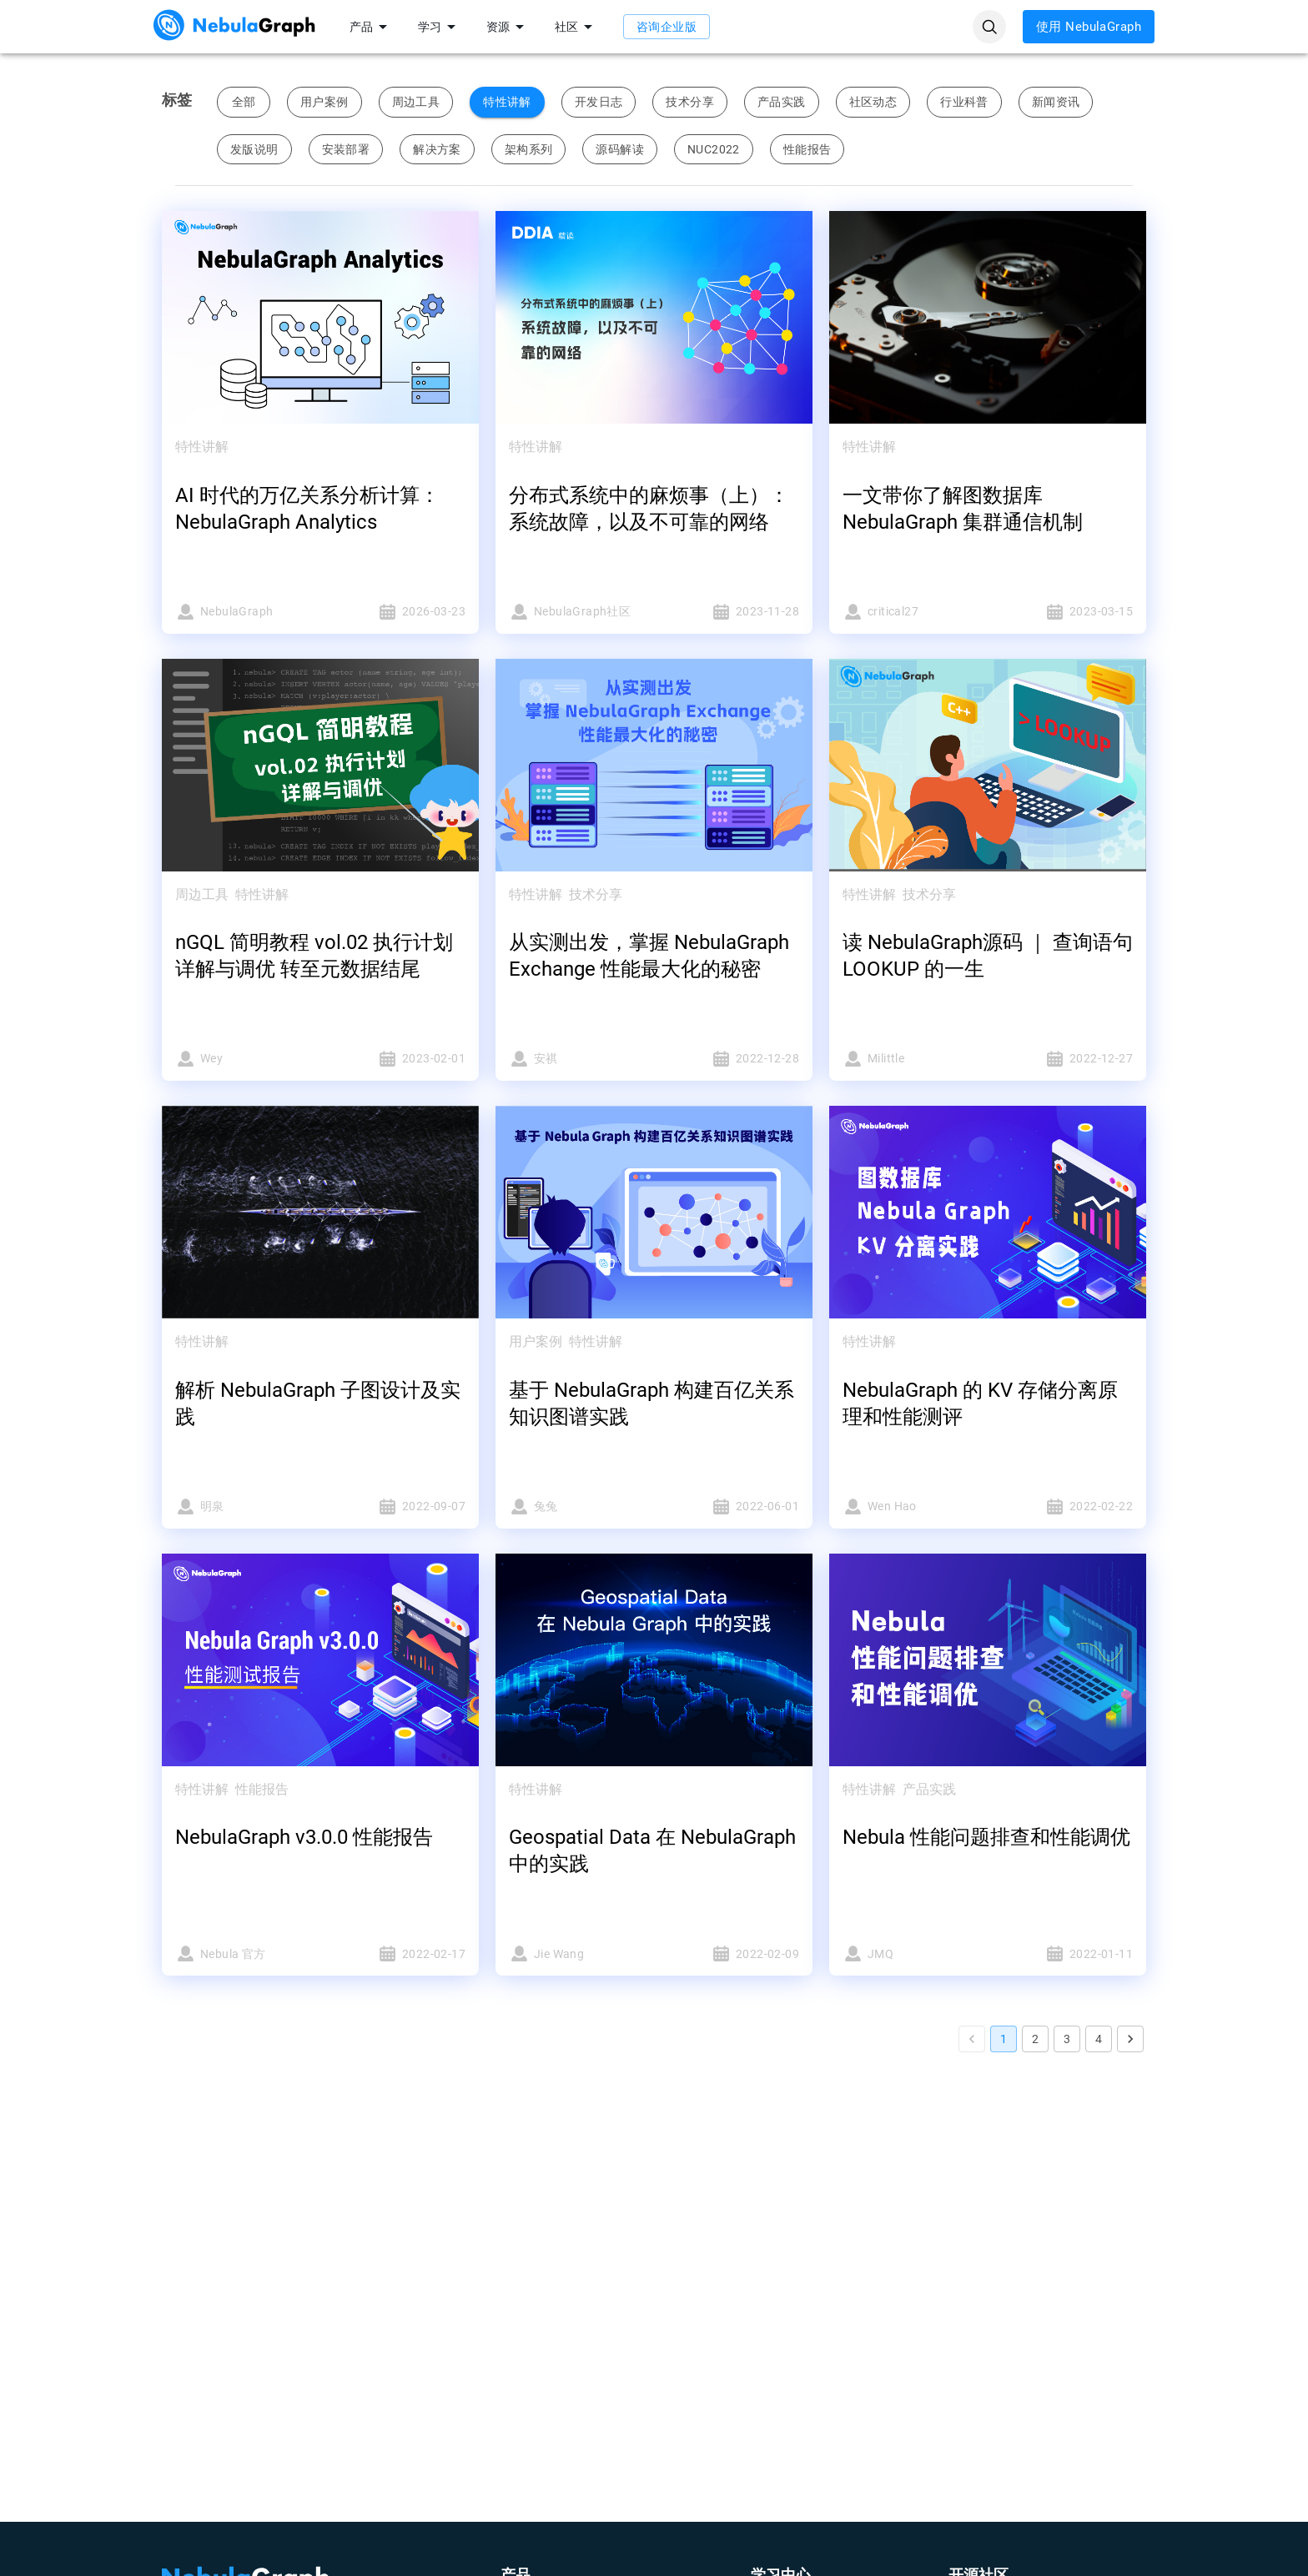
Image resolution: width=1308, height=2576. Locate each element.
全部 (243, 102)
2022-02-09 (731, 1953)
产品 (371, 27)
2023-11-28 (731, 611)
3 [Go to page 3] (1066, 2038)
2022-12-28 (731, 1058)
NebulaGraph (243, 611)
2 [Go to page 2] (1035, 2038)
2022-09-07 (398, 1506)
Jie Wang (576, 1953)
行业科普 (964, 102)
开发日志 (599, 102)
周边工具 (416, 102)
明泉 (243, 1506)
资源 (508, 27)
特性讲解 (507, 102)
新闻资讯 (1056, 102)
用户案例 (324, 102)
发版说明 (254, 149)
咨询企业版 (666, 26)
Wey (243, 1058)
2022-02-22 (1065, 1506)
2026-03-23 (398, 611)
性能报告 (807, 149)
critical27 (910, 611)
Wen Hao (910, 1506)
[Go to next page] (1130, 2039)
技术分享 (690, 102)
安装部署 (346, 149)
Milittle (910, 1058)
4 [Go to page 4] (1098, 2038)
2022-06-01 (731, 1506)
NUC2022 (713, 149)
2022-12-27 (1065, 1058)
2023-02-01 (398, 1058)
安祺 (576, 1058)
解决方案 (437, 149)
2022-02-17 (398, 1953)
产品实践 (781, 102)
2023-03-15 (1065, 611)
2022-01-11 (1065, 1953)
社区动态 (873, 102)
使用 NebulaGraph (1089, 26)
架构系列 (529, 149)
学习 (439, 27)
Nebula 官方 (243, 1953)
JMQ (910, 1953)
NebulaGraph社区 (576, 611)
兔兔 (576, 1506)
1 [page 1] (1003, 2038)
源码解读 (620, 149)
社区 (576, 27)
